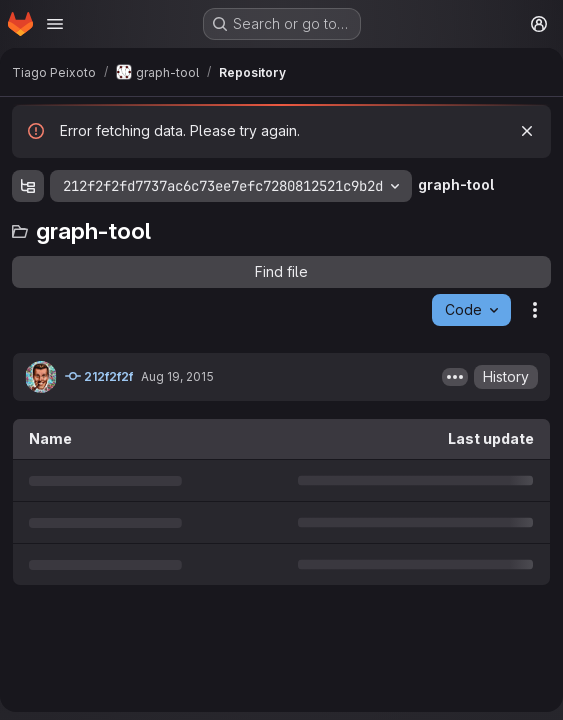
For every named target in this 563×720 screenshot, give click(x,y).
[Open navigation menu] (55, 24)
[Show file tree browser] (28, 186)
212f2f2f (99, 376)
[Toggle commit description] (455, 377)
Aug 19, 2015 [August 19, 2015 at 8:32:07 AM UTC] (177, 376)
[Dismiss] (527, 131)
